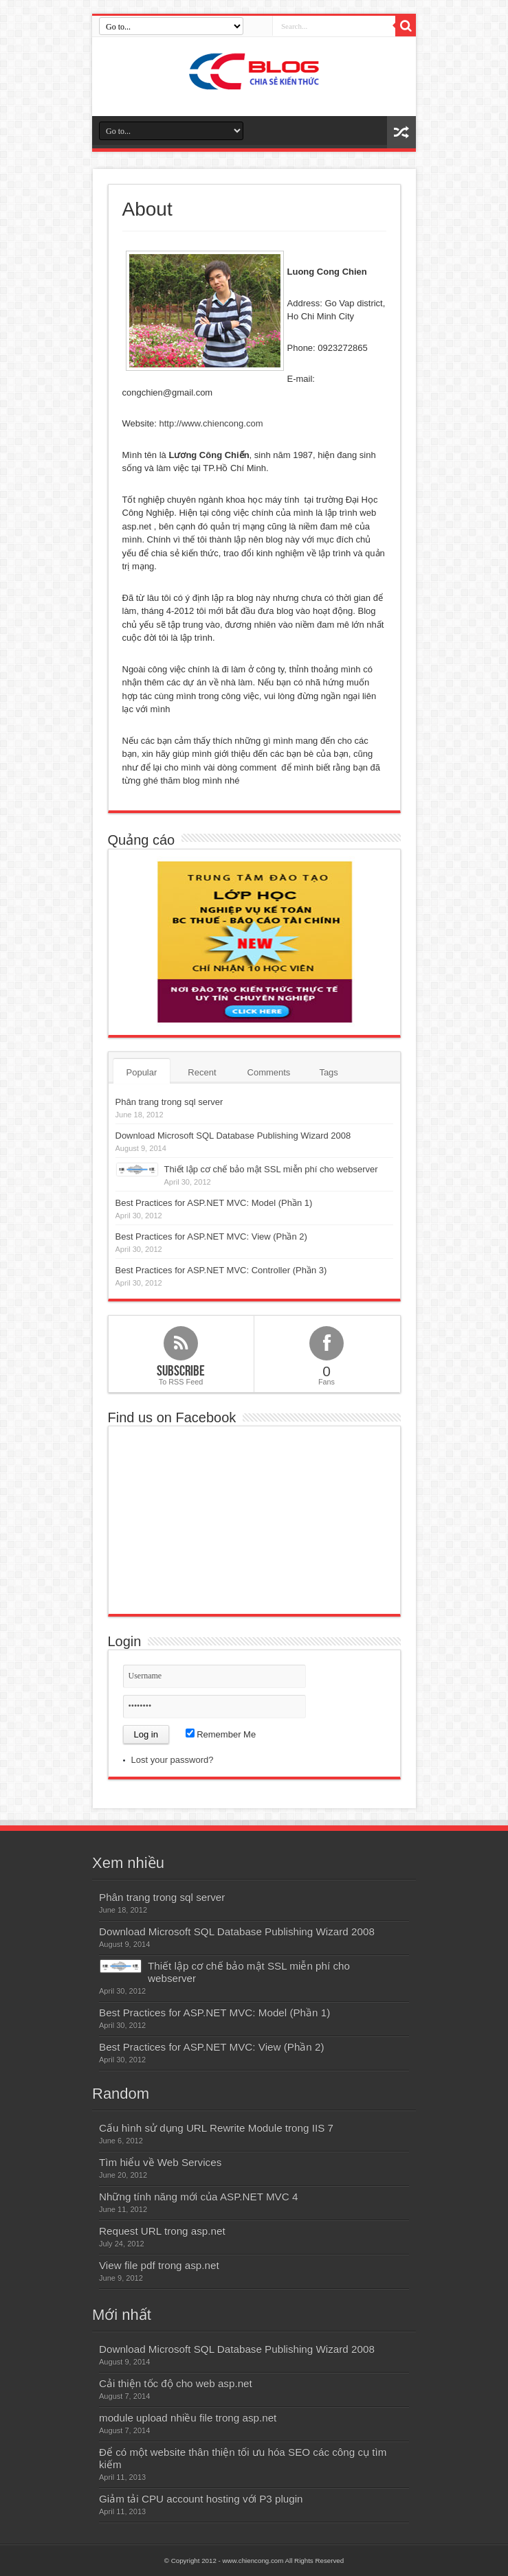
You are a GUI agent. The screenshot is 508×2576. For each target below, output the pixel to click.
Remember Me (221, 1734)
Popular (141, 1072)
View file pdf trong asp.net (159, 2265)
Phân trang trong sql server (169, 1102)
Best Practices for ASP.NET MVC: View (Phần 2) (211, 1236)
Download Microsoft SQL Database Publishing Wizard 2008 (233, 1135)
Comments (269, 1072)
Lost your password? (172, 1760)
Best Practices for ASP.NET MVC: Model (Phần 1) (214, 1203)
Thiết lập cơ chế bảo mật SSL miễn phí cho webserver (271, 1169)
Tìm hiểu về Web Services (160, 2162)
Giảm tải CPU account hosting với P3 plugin (201, 2499)
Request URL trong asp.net (162, 2231)
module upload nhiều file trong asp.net (187, 2418)
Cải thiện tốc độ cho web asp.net (175, 2383)
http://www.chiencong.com (211, 423)
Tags (328, 1072)
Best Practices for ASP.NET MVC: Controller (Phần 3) (221, 1270)
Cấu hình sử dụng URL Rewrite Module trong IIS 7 (216, 2128)
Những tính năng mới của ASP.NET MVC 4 (198, 2196)
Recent (202, 1072)
